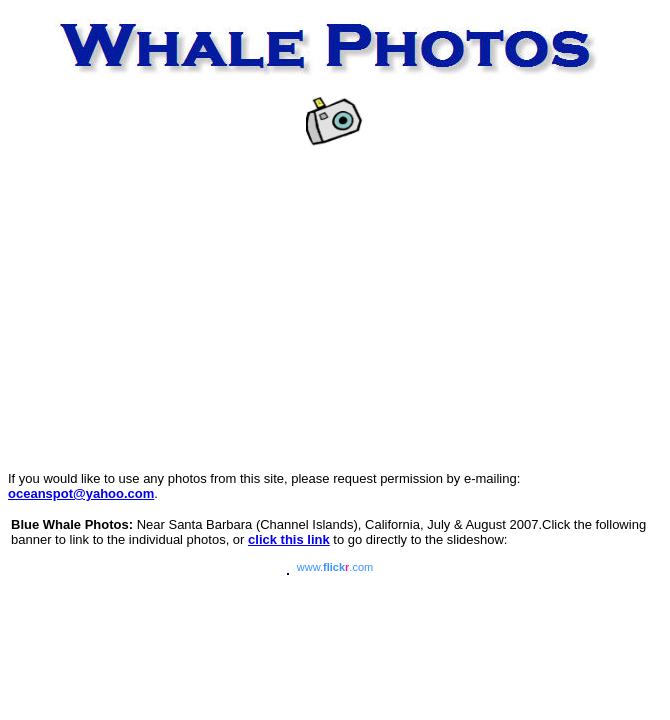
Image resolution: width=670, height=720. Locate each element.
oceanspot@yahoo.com (81, 493)
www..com (335, 567)
